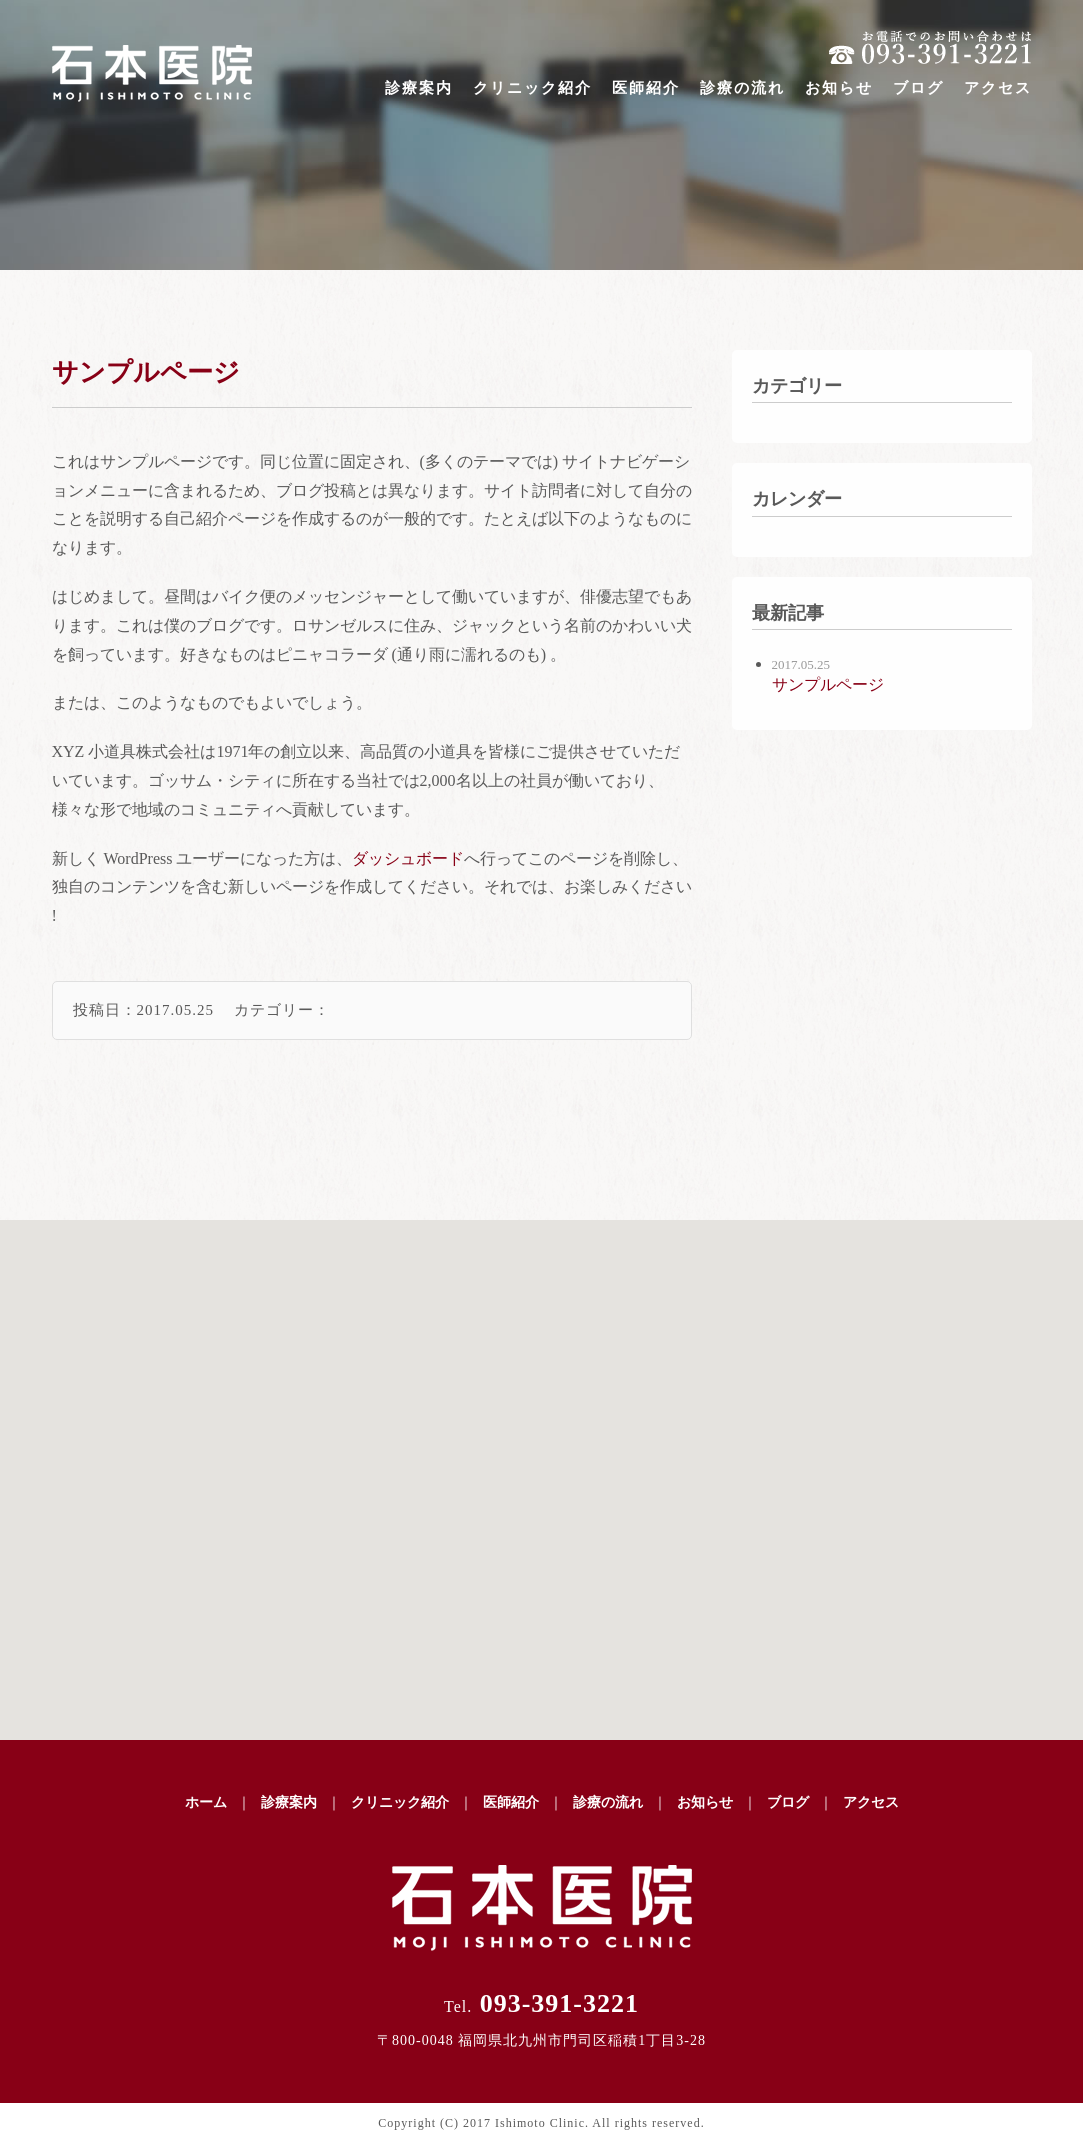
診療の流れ (742, 88)
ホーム (206, 1802)
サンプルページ (146, 372)
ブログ (918, 88)
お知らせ (839, 88)
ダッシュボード (408, 858)
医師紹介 (646, 88)
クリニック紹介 (532, 88)
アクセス (998, 88)
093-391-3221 (541, 2003)
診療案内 (419, 88)
